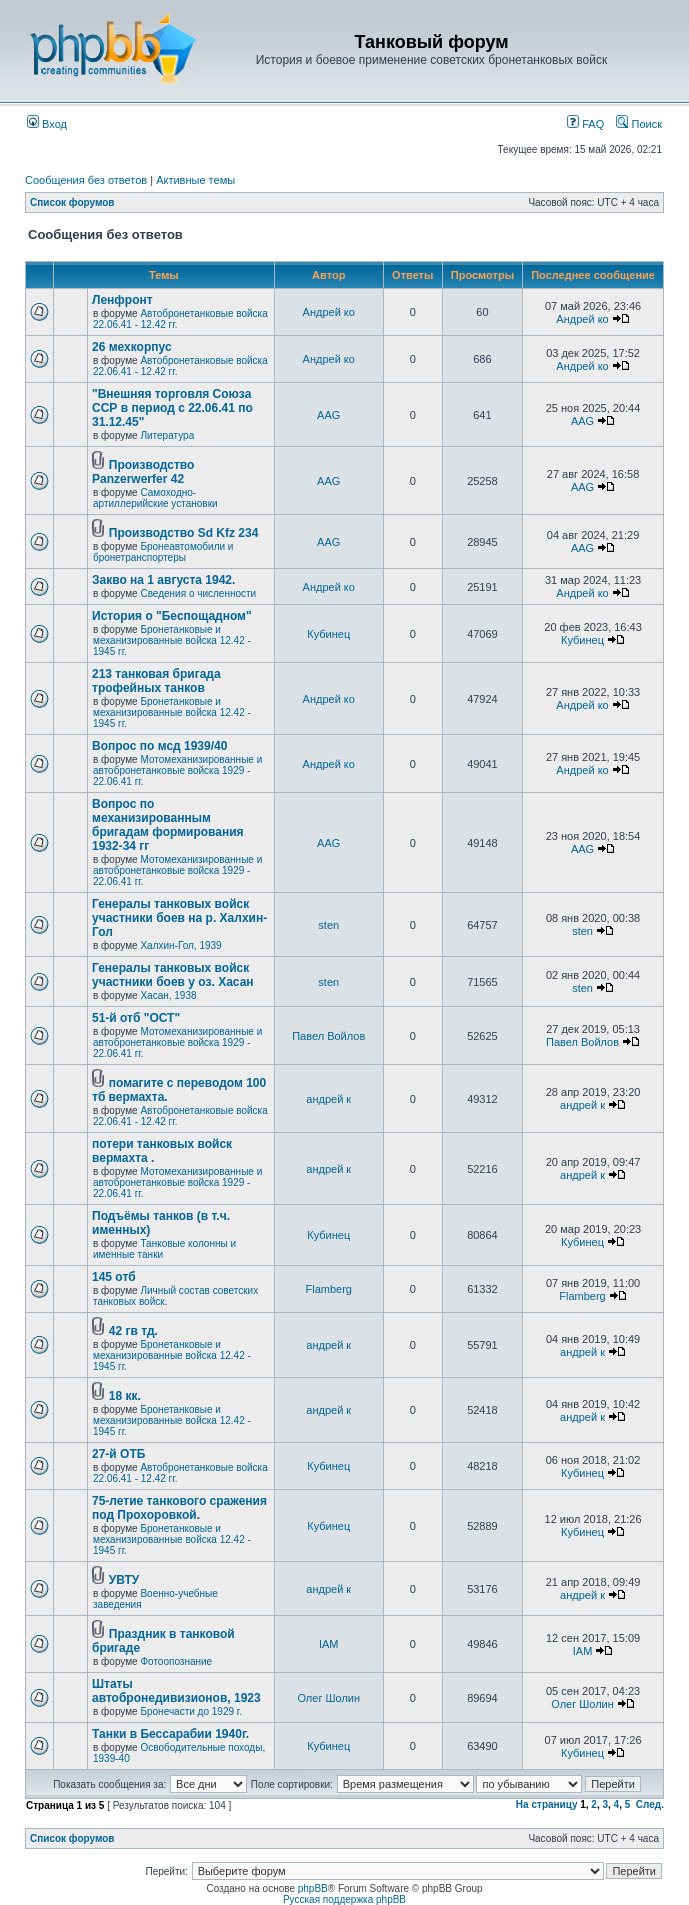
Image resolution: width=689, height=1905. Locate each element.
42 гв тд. (133, 1331)
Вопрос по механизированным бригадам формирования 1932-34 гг (168, 825)
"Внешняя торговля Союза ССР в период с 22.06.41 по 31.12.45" (172, 408)
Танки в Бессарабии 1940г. (170, 1734)
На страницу (547, 1804)
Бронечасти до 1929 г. (191, 1711)
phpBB (313, 1888)
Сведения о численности (198, 593)
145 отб (114, 1277)
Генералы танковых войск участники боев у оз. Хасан (173, 975)
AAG (328, 415)
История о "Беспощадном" (172, 616)
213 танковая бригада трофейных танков (156, 681)
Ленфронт (122, 300)
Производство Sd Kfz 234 (184, 533)
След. (650, 1804)
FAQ (585, 124)
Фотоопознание (176, 1661)
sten (328, 925)
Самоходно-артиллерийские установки (155, 498)
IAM (329, 1644)
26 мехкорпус (132, 347)
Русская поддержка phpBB (344, 1899)
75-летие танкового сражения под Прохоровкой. (179, 1508)
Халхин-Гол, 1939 (180, 945)
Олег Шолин (328, 1698)
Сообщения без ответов (86, 180)
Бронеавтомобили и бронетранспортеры (163, 552)
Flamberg (329, 1289)
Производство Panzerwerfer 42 (143, 472)
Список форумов (72, 202)
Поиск (639, 124)
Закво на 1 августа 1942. (163, 580)
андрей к (328, 1099)
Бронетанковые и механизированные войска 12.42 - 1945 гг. (172, 640)
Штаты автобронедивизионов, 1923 (176, 1691)
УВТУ (124, 1580)
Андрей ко (329, 312)
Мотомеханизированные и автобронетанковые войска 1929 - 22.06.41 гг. (177, 770)
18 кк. (125, 1396)
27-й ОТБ (118, 1454)
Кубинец (328, 634)
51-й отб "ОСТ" (136, 1018)
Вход (47, 124)
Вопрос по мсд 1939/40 (159, 746)
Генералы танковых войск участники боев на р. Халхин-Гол (179, 918)
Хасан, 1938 (168, 995)
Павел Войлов (328, 1036)
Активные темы (195, 180)
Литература (167, 435)
